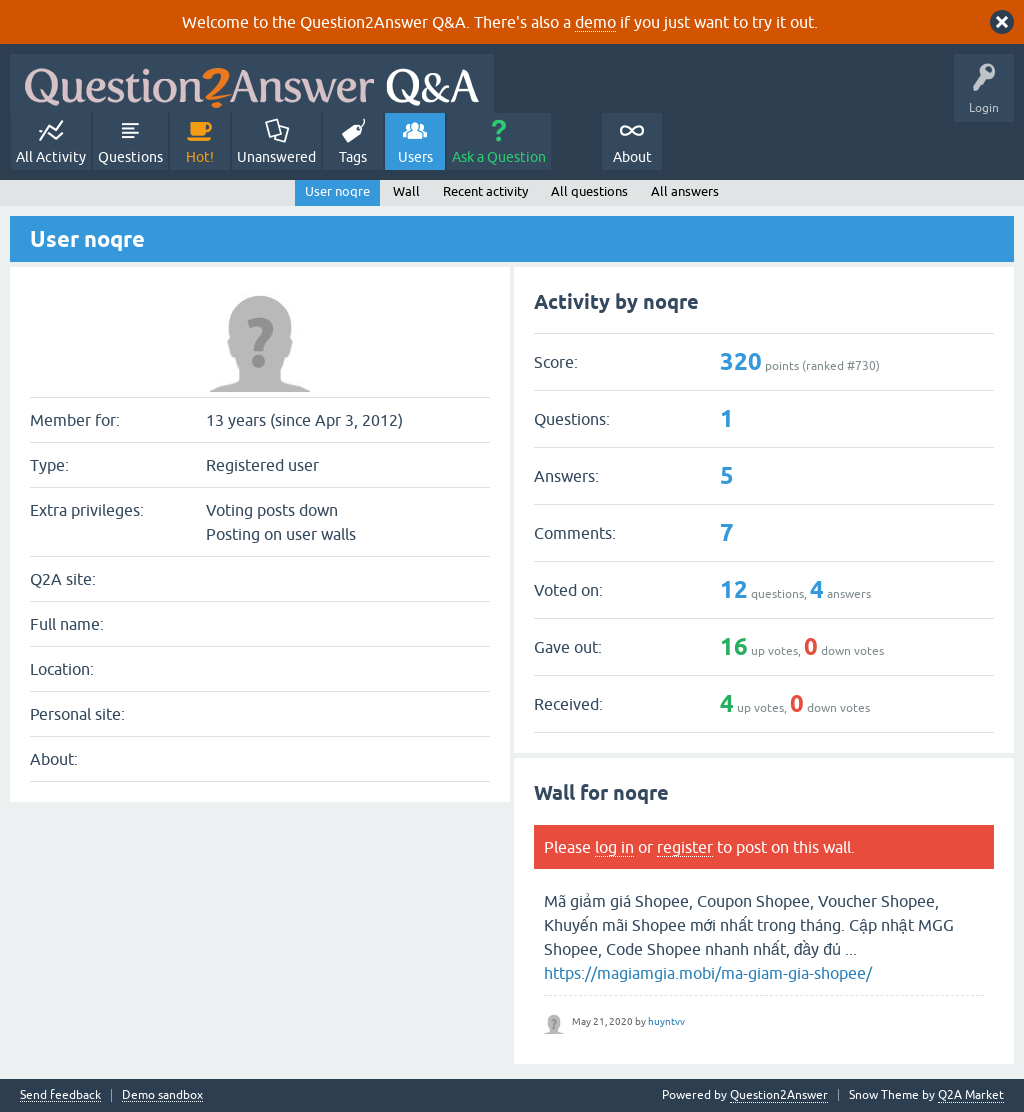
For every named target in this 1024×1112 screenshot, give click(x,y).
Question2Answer (779, 1095)
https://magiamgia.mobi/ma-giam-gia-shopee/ (708, 973)
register (685, 847)
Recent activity (485, 191)
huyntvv (666, 1021)
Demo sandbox (162, 1095)
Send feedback (60, 1095)
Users (415, 157)
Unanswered (276, 157)
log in (614, 847)
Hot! (200, 157)
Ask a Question (499, 157)
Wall (406, 191)
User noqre (337, 191)
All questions (589, 191)
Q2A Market (971, 1095)
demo (595, 22)
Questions (130, 157)
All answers (685, 191)
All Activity (51, 157)
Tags (353, 157)
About (632, 157)
